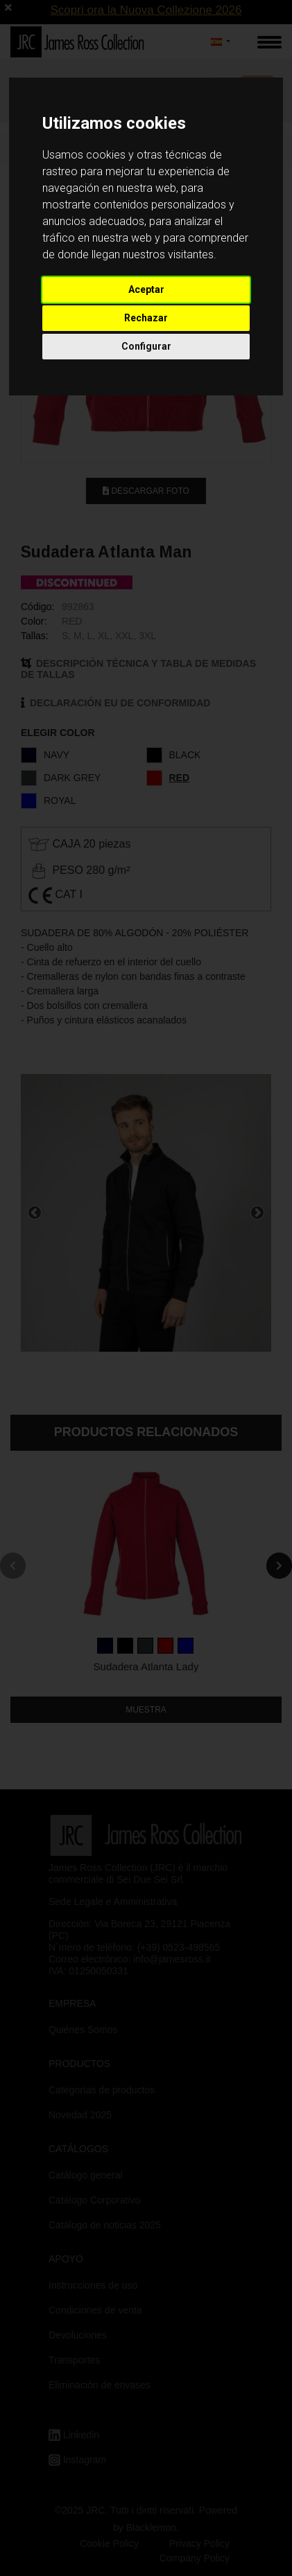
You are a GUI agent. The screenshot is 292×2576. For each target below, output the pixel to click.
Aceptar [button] (146, 289)
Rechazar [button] (146, 317)
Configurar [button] (146, 346)
